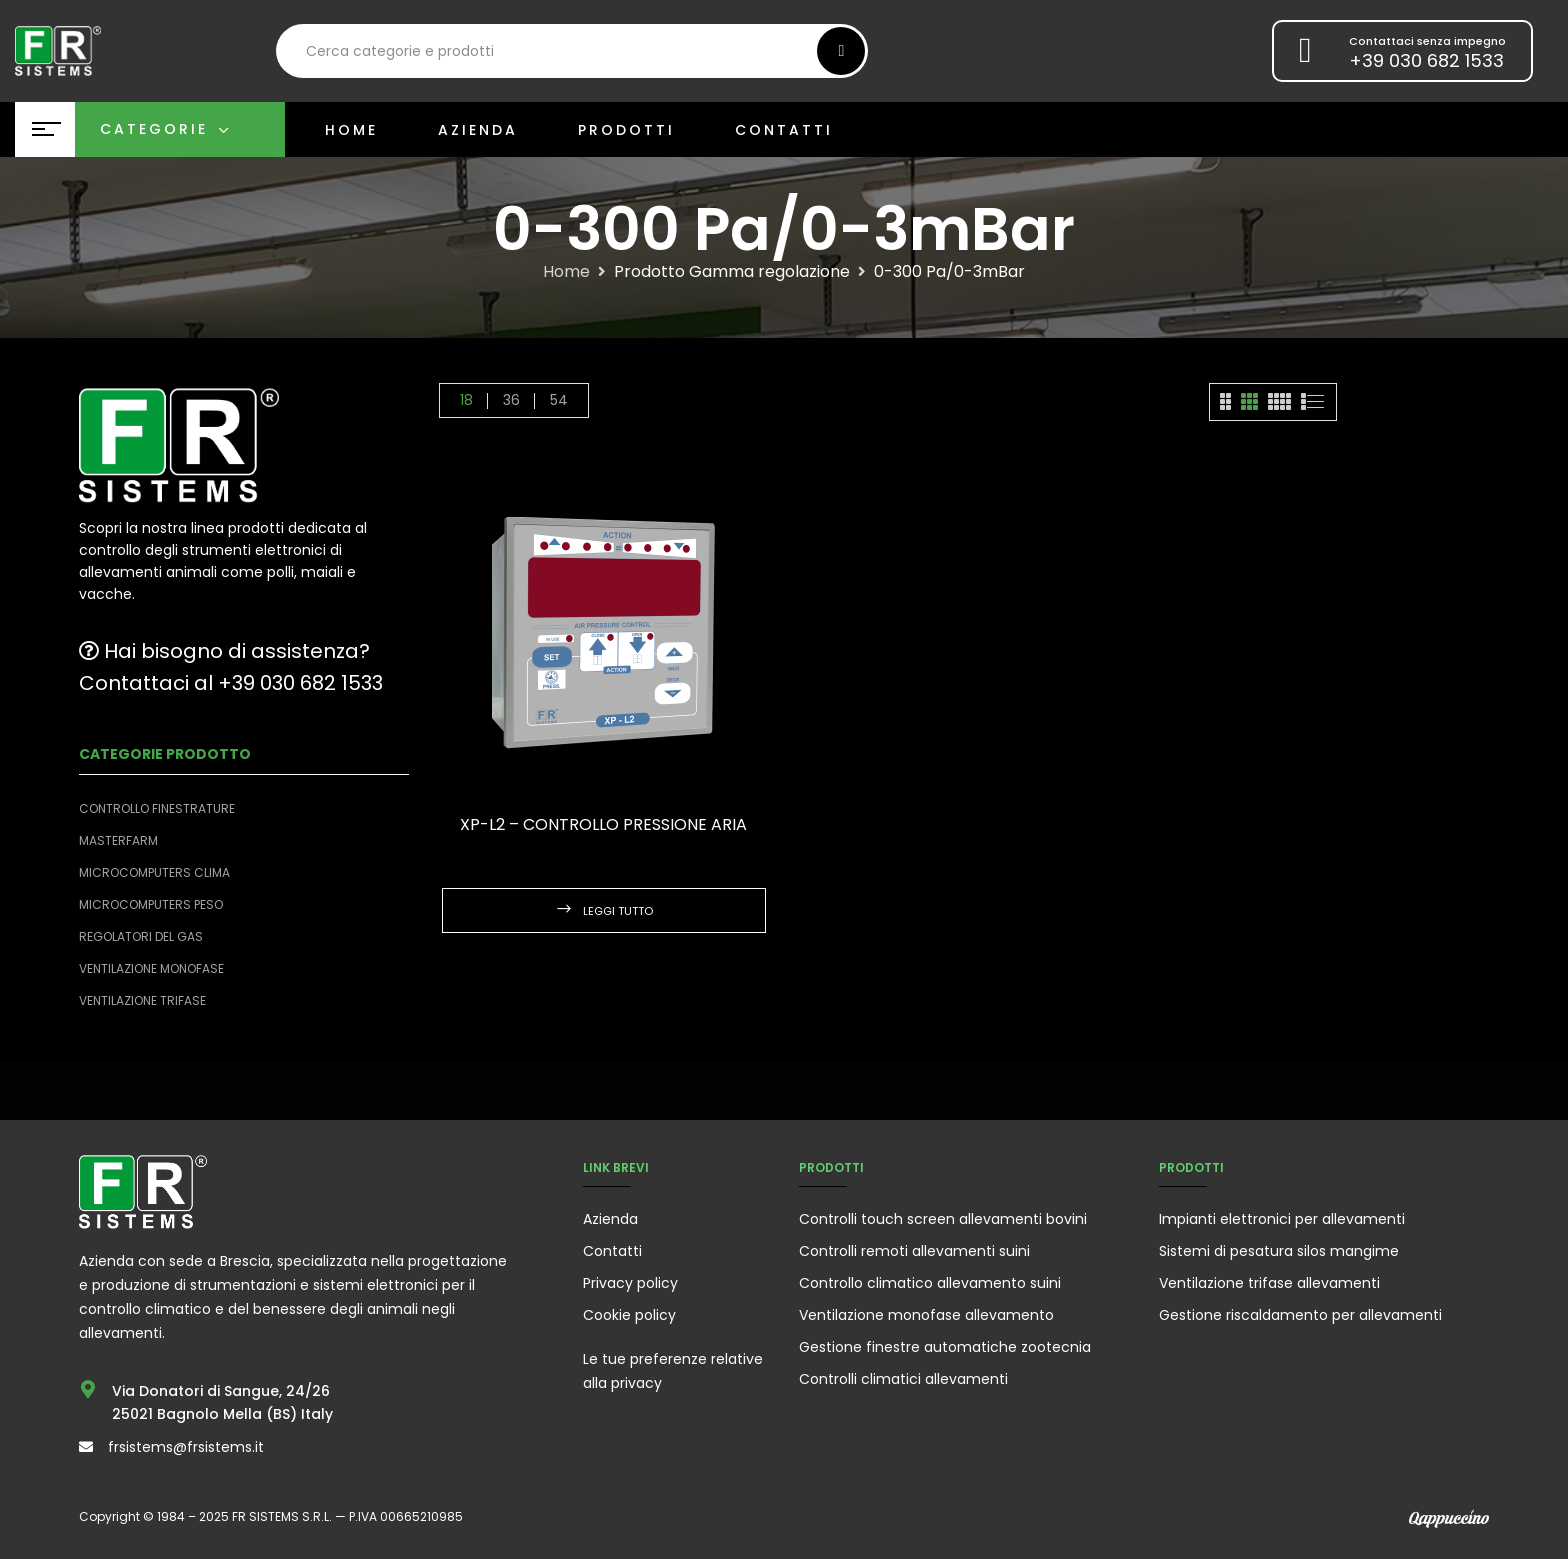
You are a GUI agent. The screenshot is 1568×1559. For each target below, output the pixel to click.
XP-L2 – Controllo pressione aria (603, 824)
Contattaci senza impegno (1427, 41)
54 (559, 400)
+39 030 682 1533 (1426, 60)
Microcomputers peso (151, 904)
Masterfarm (118, 840)
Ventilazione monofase (151, 968)
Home (566, 272)
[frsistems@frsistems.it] (86, 1447)
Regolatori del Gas (141, 936)
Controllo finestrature (157, 808)
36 (511, 400)
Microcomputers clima (154, 872)
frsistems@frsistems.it (186, 1447)
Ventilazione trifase (142, 1000)
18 (466, 400)
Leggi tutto (618, 911)
